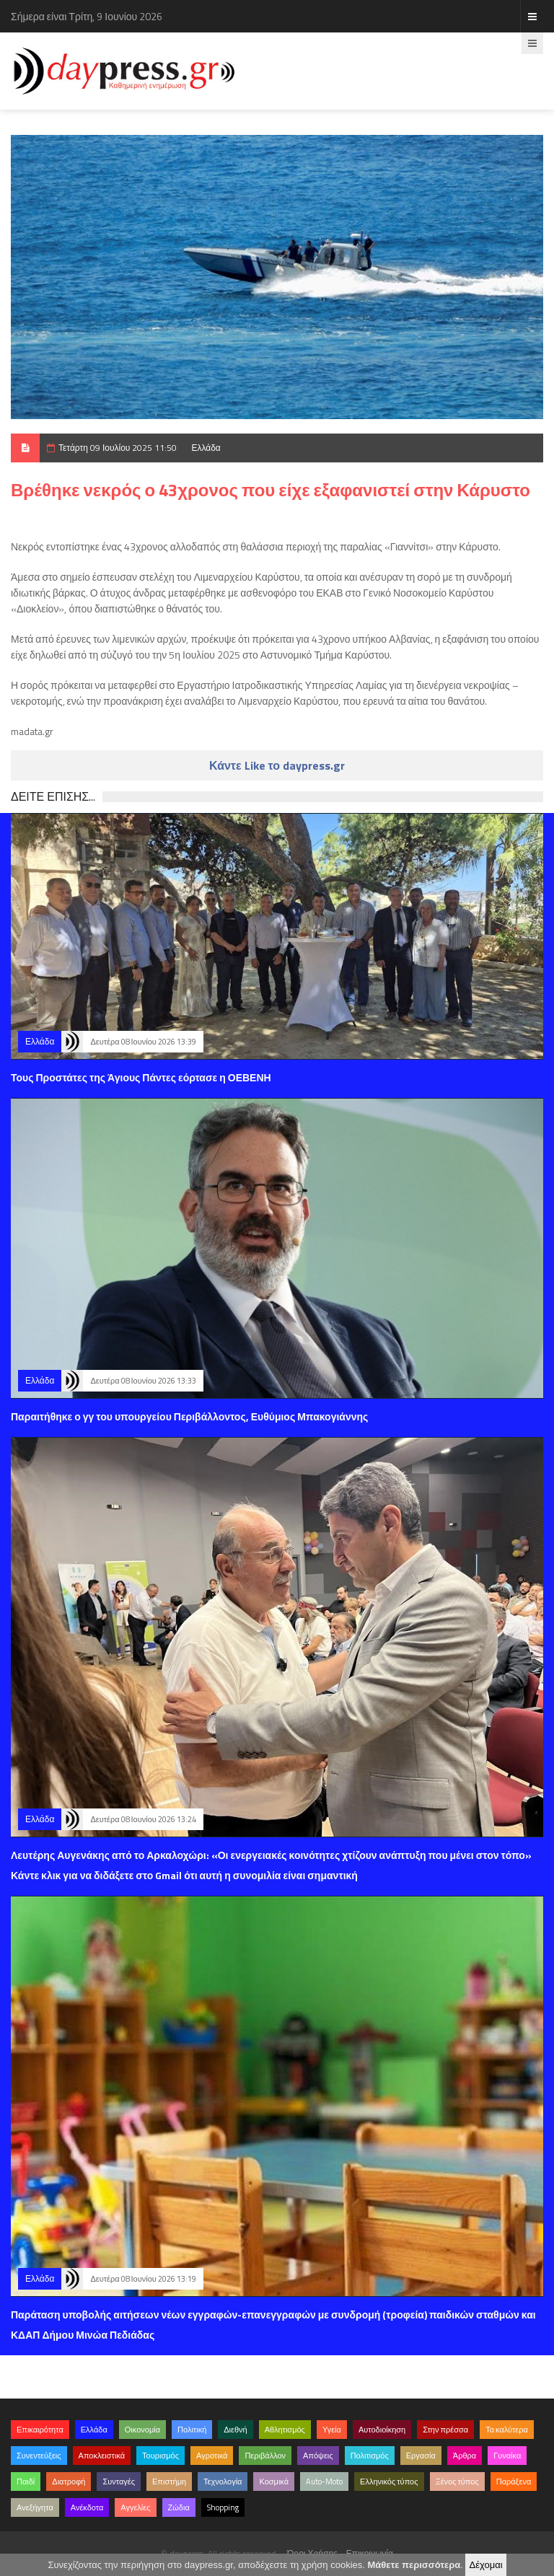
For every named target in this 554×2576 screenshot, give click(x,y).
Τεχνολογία (222, 2481)
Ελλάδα (205, 447)
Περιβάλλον (265, 2455)
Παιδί (26, 2481)
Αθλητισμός (285, 2429)
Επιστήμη (169, 2481)
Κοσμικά (274, 2481)
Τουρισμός (160, 2455)
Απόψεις (318, 2455)
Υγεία (331, 2429)
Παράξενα (514, 2481)
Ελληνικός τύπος (389, 2481)
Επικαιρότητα (40, 2429)
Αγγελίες (135, 2507)
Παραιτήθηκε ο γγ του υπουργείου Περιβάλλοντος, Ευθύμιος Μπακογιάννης (189, 1416)
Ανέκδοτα (87, 2507)
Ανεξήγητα (35, 2507)
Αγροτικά (211, 2455)
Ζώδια (179, 2507)
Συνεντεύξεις (39, 2455)
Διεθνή (235, 2429)
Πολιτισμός (370, 2455)
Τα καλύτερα (506, 2429)
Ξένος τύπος (457, 2481)
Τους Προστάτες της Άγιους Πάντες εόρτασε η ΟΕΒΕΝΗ (141, 1077)
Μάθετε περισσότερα (413, 2564)
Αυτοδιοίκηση (382, 2429)
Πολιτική (191, 2429)
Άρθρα (464, 2455)
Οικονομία (142, 2429)
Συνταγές (118, 2481)
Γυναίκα (507, 2455)
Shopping (223, 2507)
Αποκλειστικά (102, 2455)
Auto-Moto (324, 2481)
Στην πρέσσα (445, 2429)
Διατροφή (68, 2481)
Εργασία (421, 2455)
